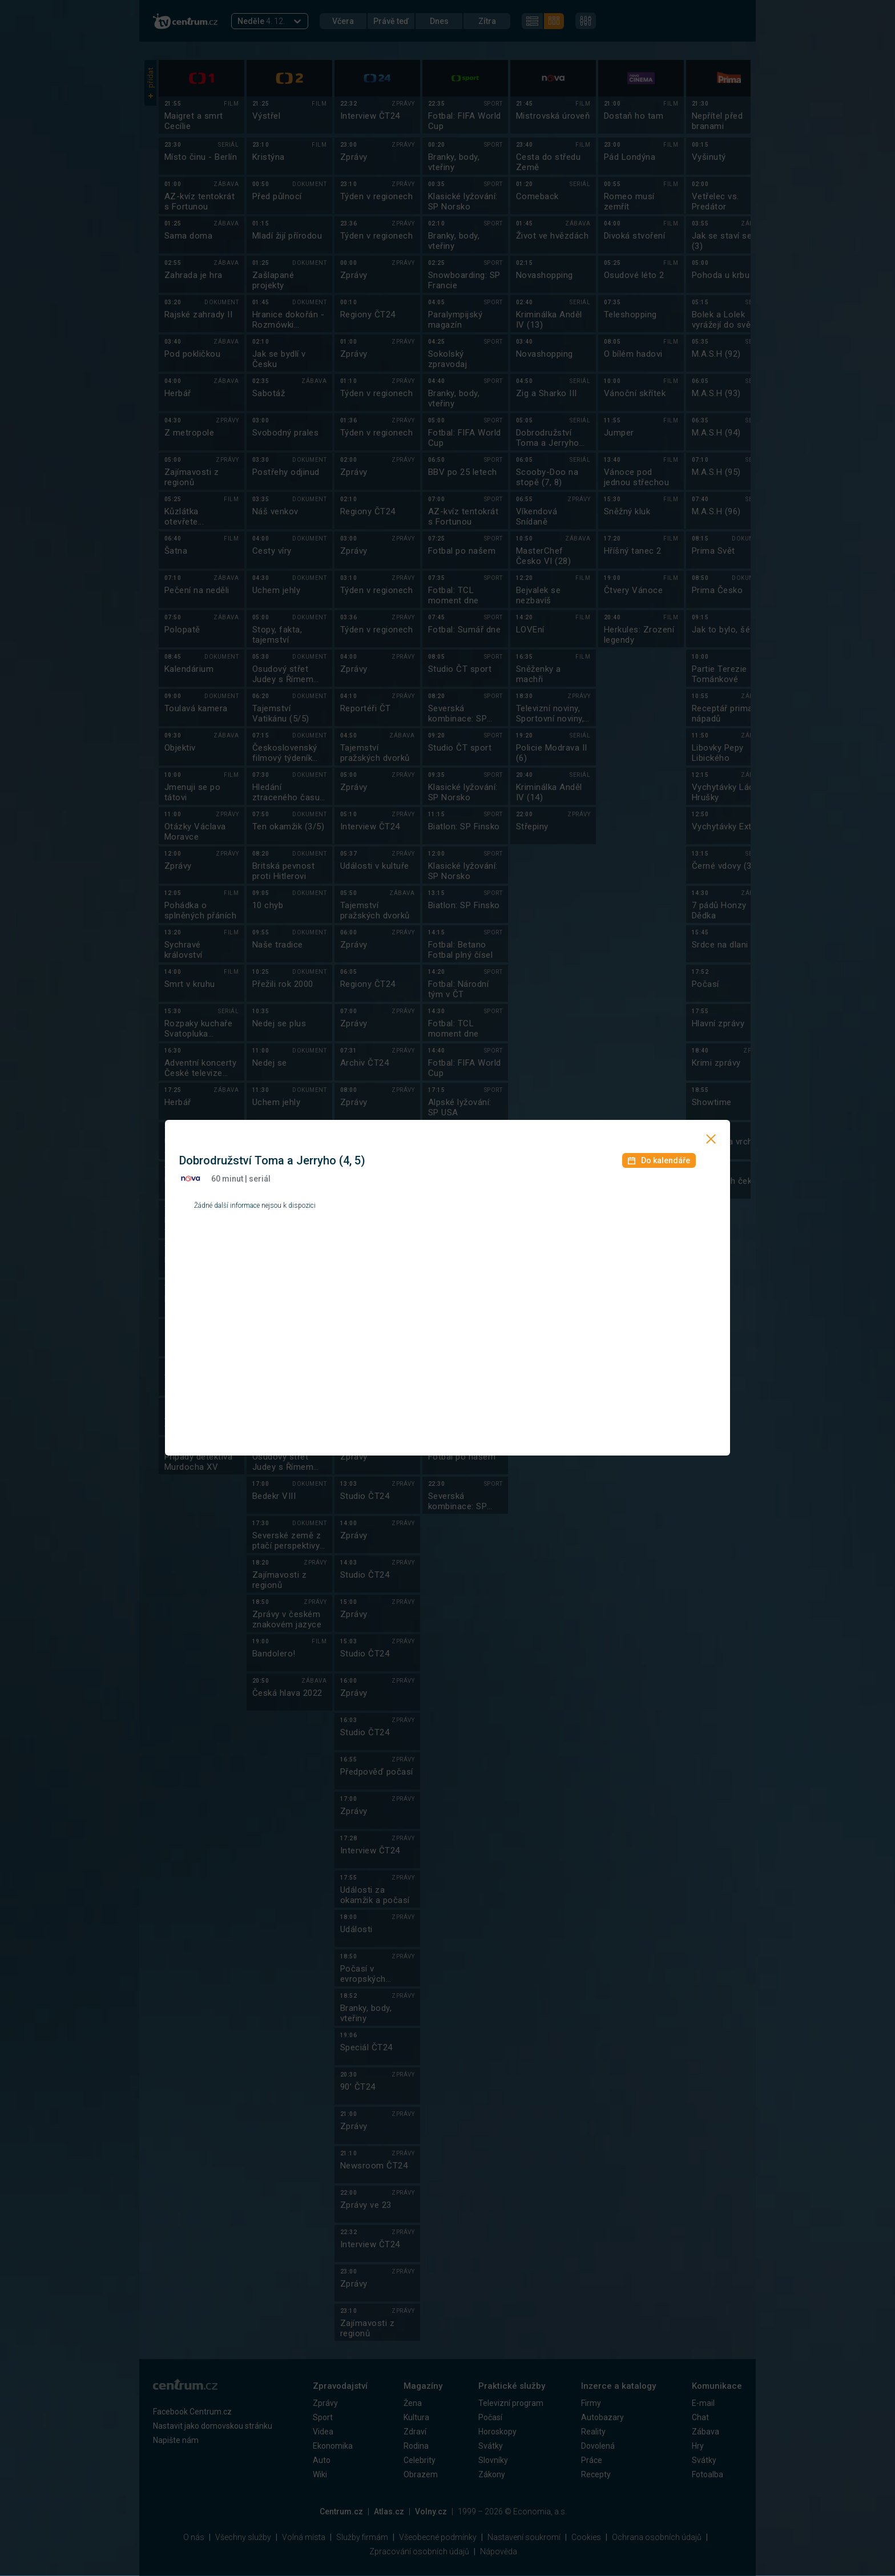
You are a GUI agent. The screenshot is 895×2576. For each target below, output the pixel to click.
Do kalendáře (659, 1160)
